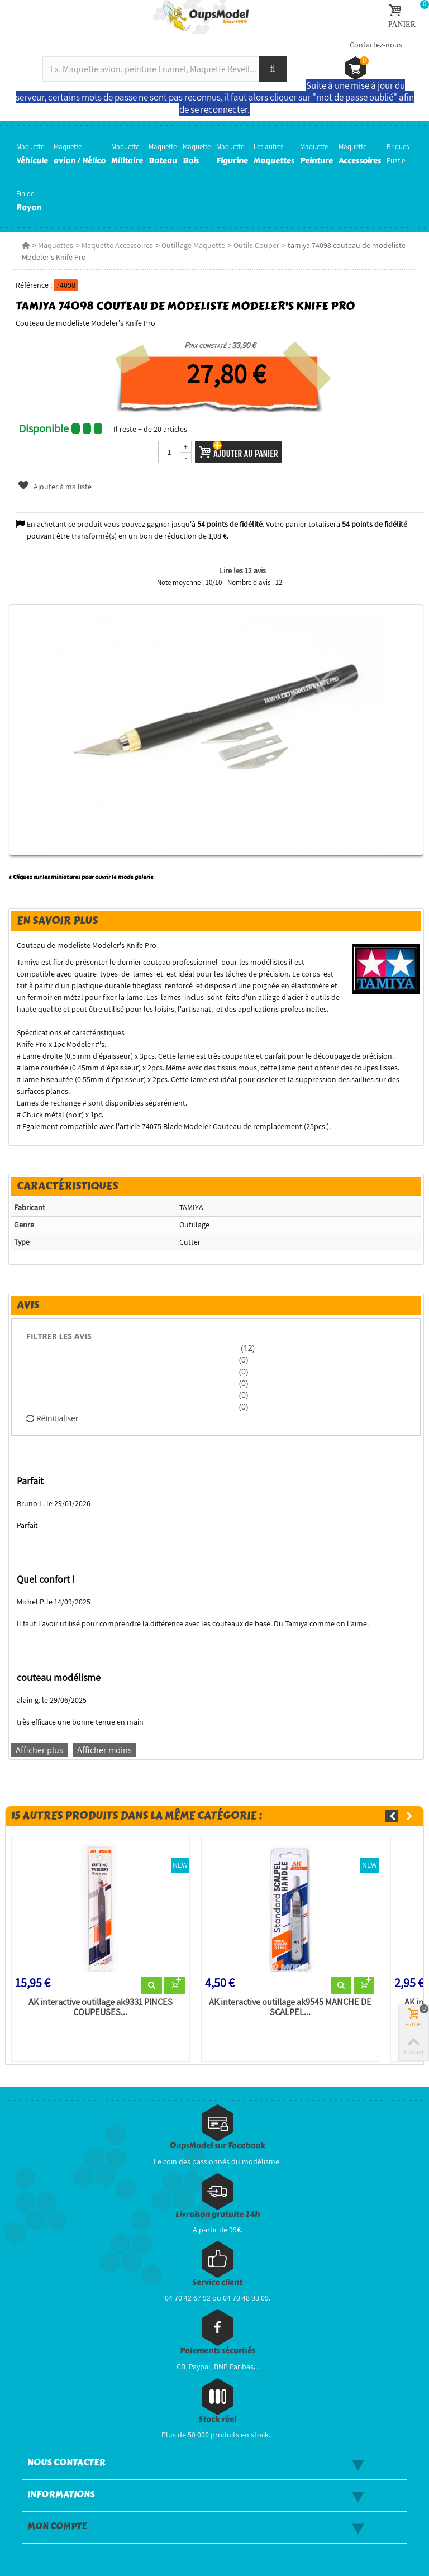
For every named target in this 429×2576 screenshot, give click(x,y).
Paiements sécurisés (217, 2350)
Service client (217, 2282)
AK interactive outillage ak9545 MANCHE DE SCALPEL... (290, 2007)
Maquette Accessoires (117, 245)
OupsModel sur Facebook (217, 2145)
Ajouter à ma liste (55, 487)
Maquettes (55, 245)
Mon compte (57, 2526)
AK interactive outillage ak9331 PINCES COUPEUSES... (100, 2007)
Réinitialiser (52, 1418)
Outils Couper (256, 245)
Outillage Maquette (193, 245)
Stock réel (217, 2419)
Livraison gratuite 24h (217, 2214)
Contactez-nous (376, 45)
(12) (247, 1347)
